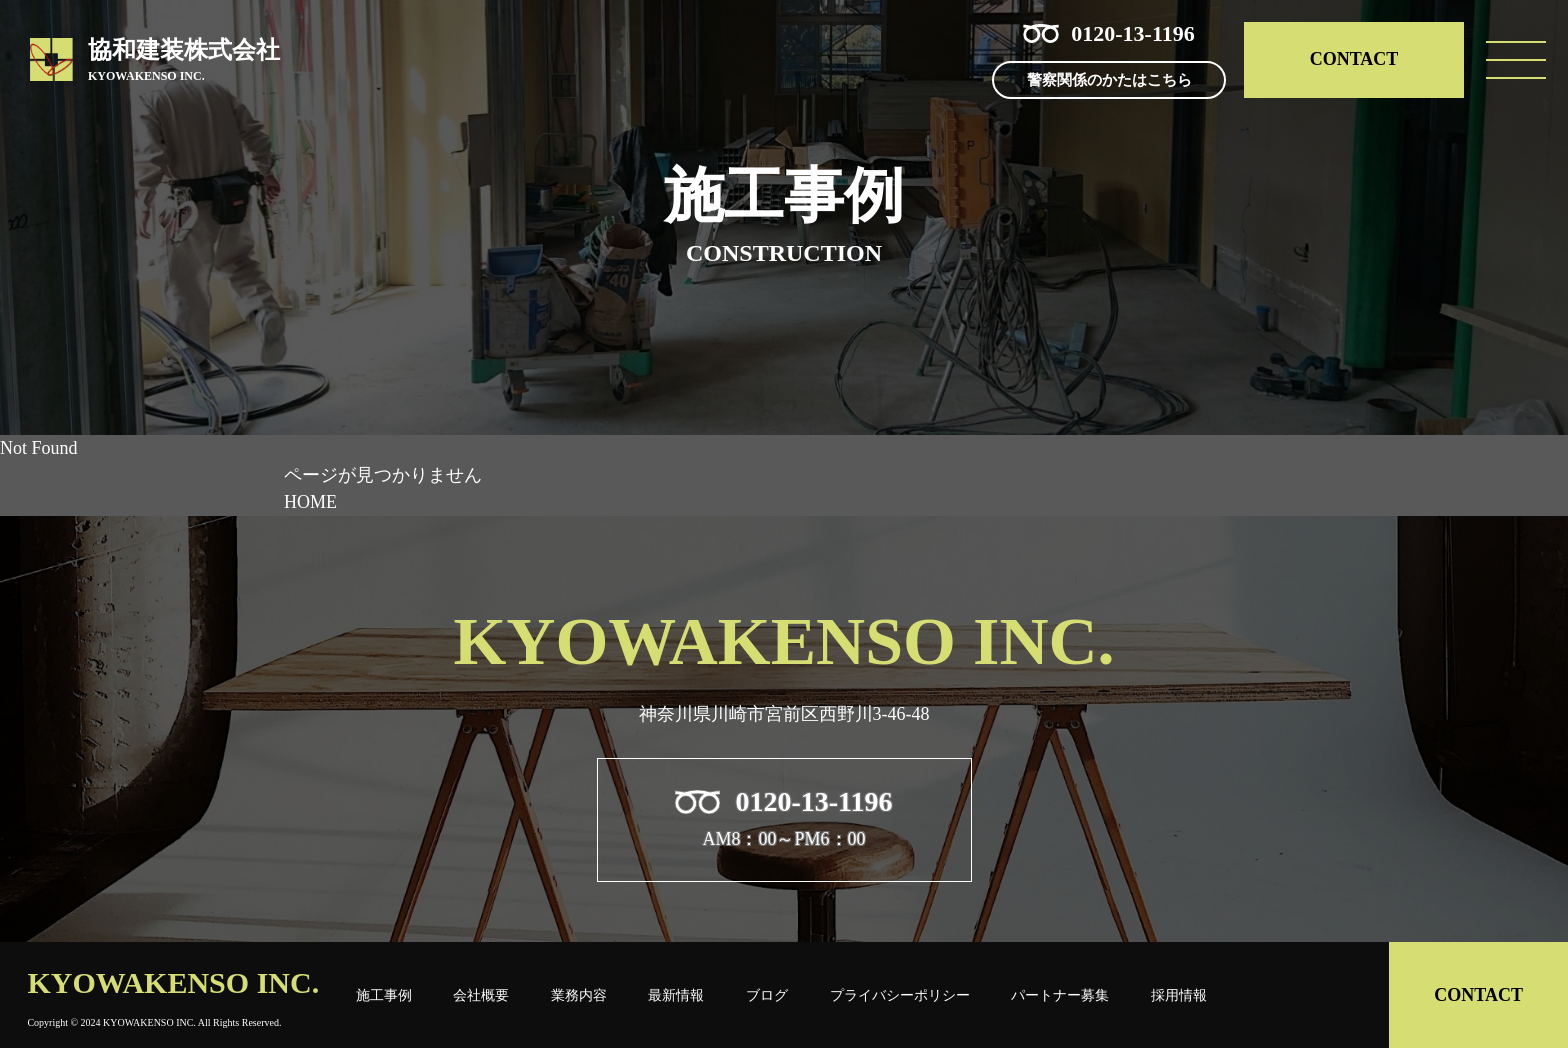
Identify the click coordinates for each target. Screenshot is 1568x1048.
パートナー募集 (1060, 995)
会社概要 (481, 995)
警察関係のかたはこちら (1109, 80)
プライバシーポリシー (900, 995)
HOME (310, 502)
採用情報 (1179, 995)
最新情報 (676, 995)
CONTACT (1354, 59)
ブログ (767, 995)
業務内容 (579, 995)
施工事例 (384, 995)
